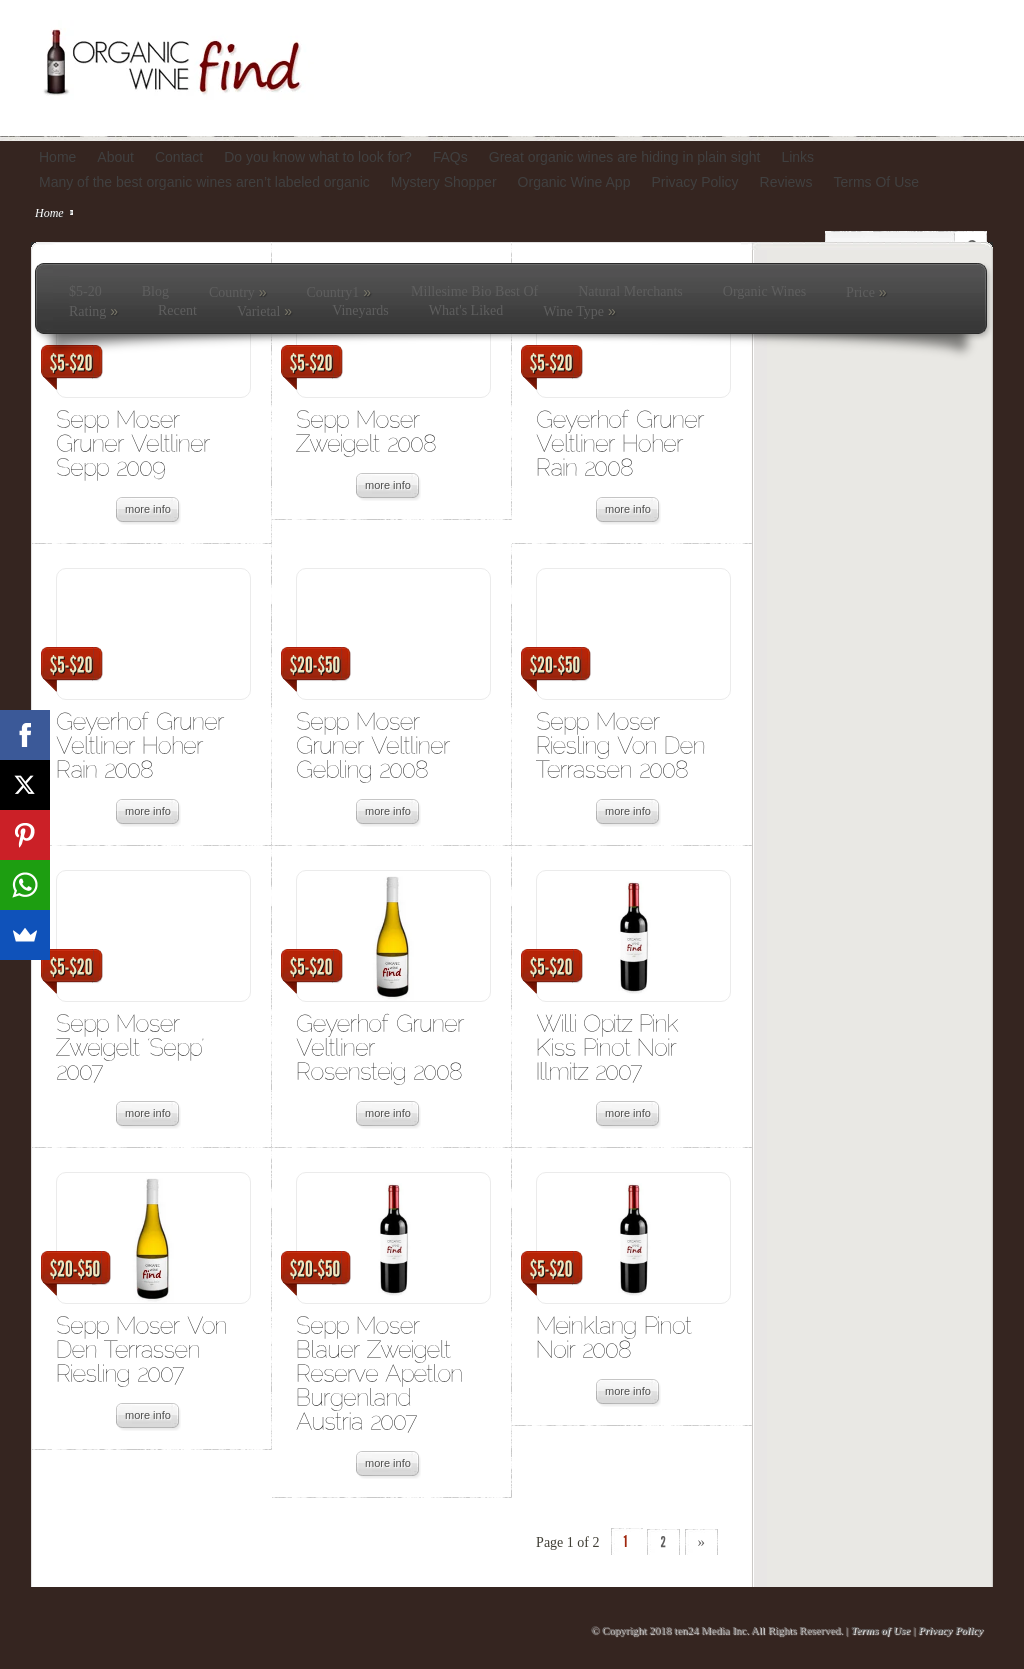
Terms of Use (880, 1630)
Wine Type (579, 311)
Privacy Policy (950, 1630)
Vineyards (360, 310)
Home (49, 213)
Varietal (264, 311)
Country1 (338, 292)
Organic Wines (764, 291)
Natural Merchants (630, 291)
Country (238, 292)
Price (866, 292)
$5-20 (85, 291)
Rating (93, 311)
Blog (155, 291)
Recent (177, 310)
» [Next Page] (702, 1542)
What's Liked (466, 310)
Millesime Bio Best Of (474, 291)
